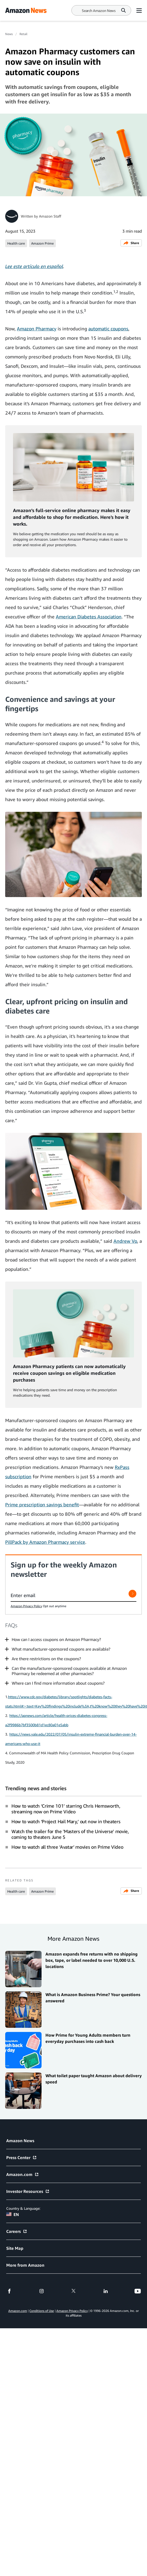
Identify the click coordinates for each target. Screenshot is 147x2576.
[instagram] (41, 2291)
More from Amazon (25, 2265)
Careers (16, 2231)
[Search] (98, 10)
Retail (23, 34)
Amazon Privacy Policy (26, 1606)
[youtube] (138, 2291)
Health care (16, 243)
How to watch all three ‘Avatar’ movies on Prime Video (67, 1847)
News (9, 34)
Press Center (21, 2157)
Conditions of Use (41, 2311)
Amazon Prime (42, 243)
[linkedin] (106, 2291)
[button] (73, 1639)
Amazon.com (22, 2174)
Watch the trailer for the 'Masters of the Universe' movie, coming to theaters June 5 (70, 1834)
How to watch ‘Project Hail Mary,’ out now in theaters (65, 1821)
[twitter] (73, 2291)
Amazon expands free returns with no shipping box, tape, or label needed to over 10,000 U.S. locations (91, 1960)
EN (12, 2214)
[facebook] (9, 2291)
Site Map (14, 2248)
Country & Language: (23, 2208)
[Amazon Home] (25, 10)
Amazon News (20, 2140)
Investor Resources (28, 2191)
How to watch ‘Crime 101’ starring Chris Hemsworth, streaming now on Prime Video (65, 1808)
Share (131, 243)
